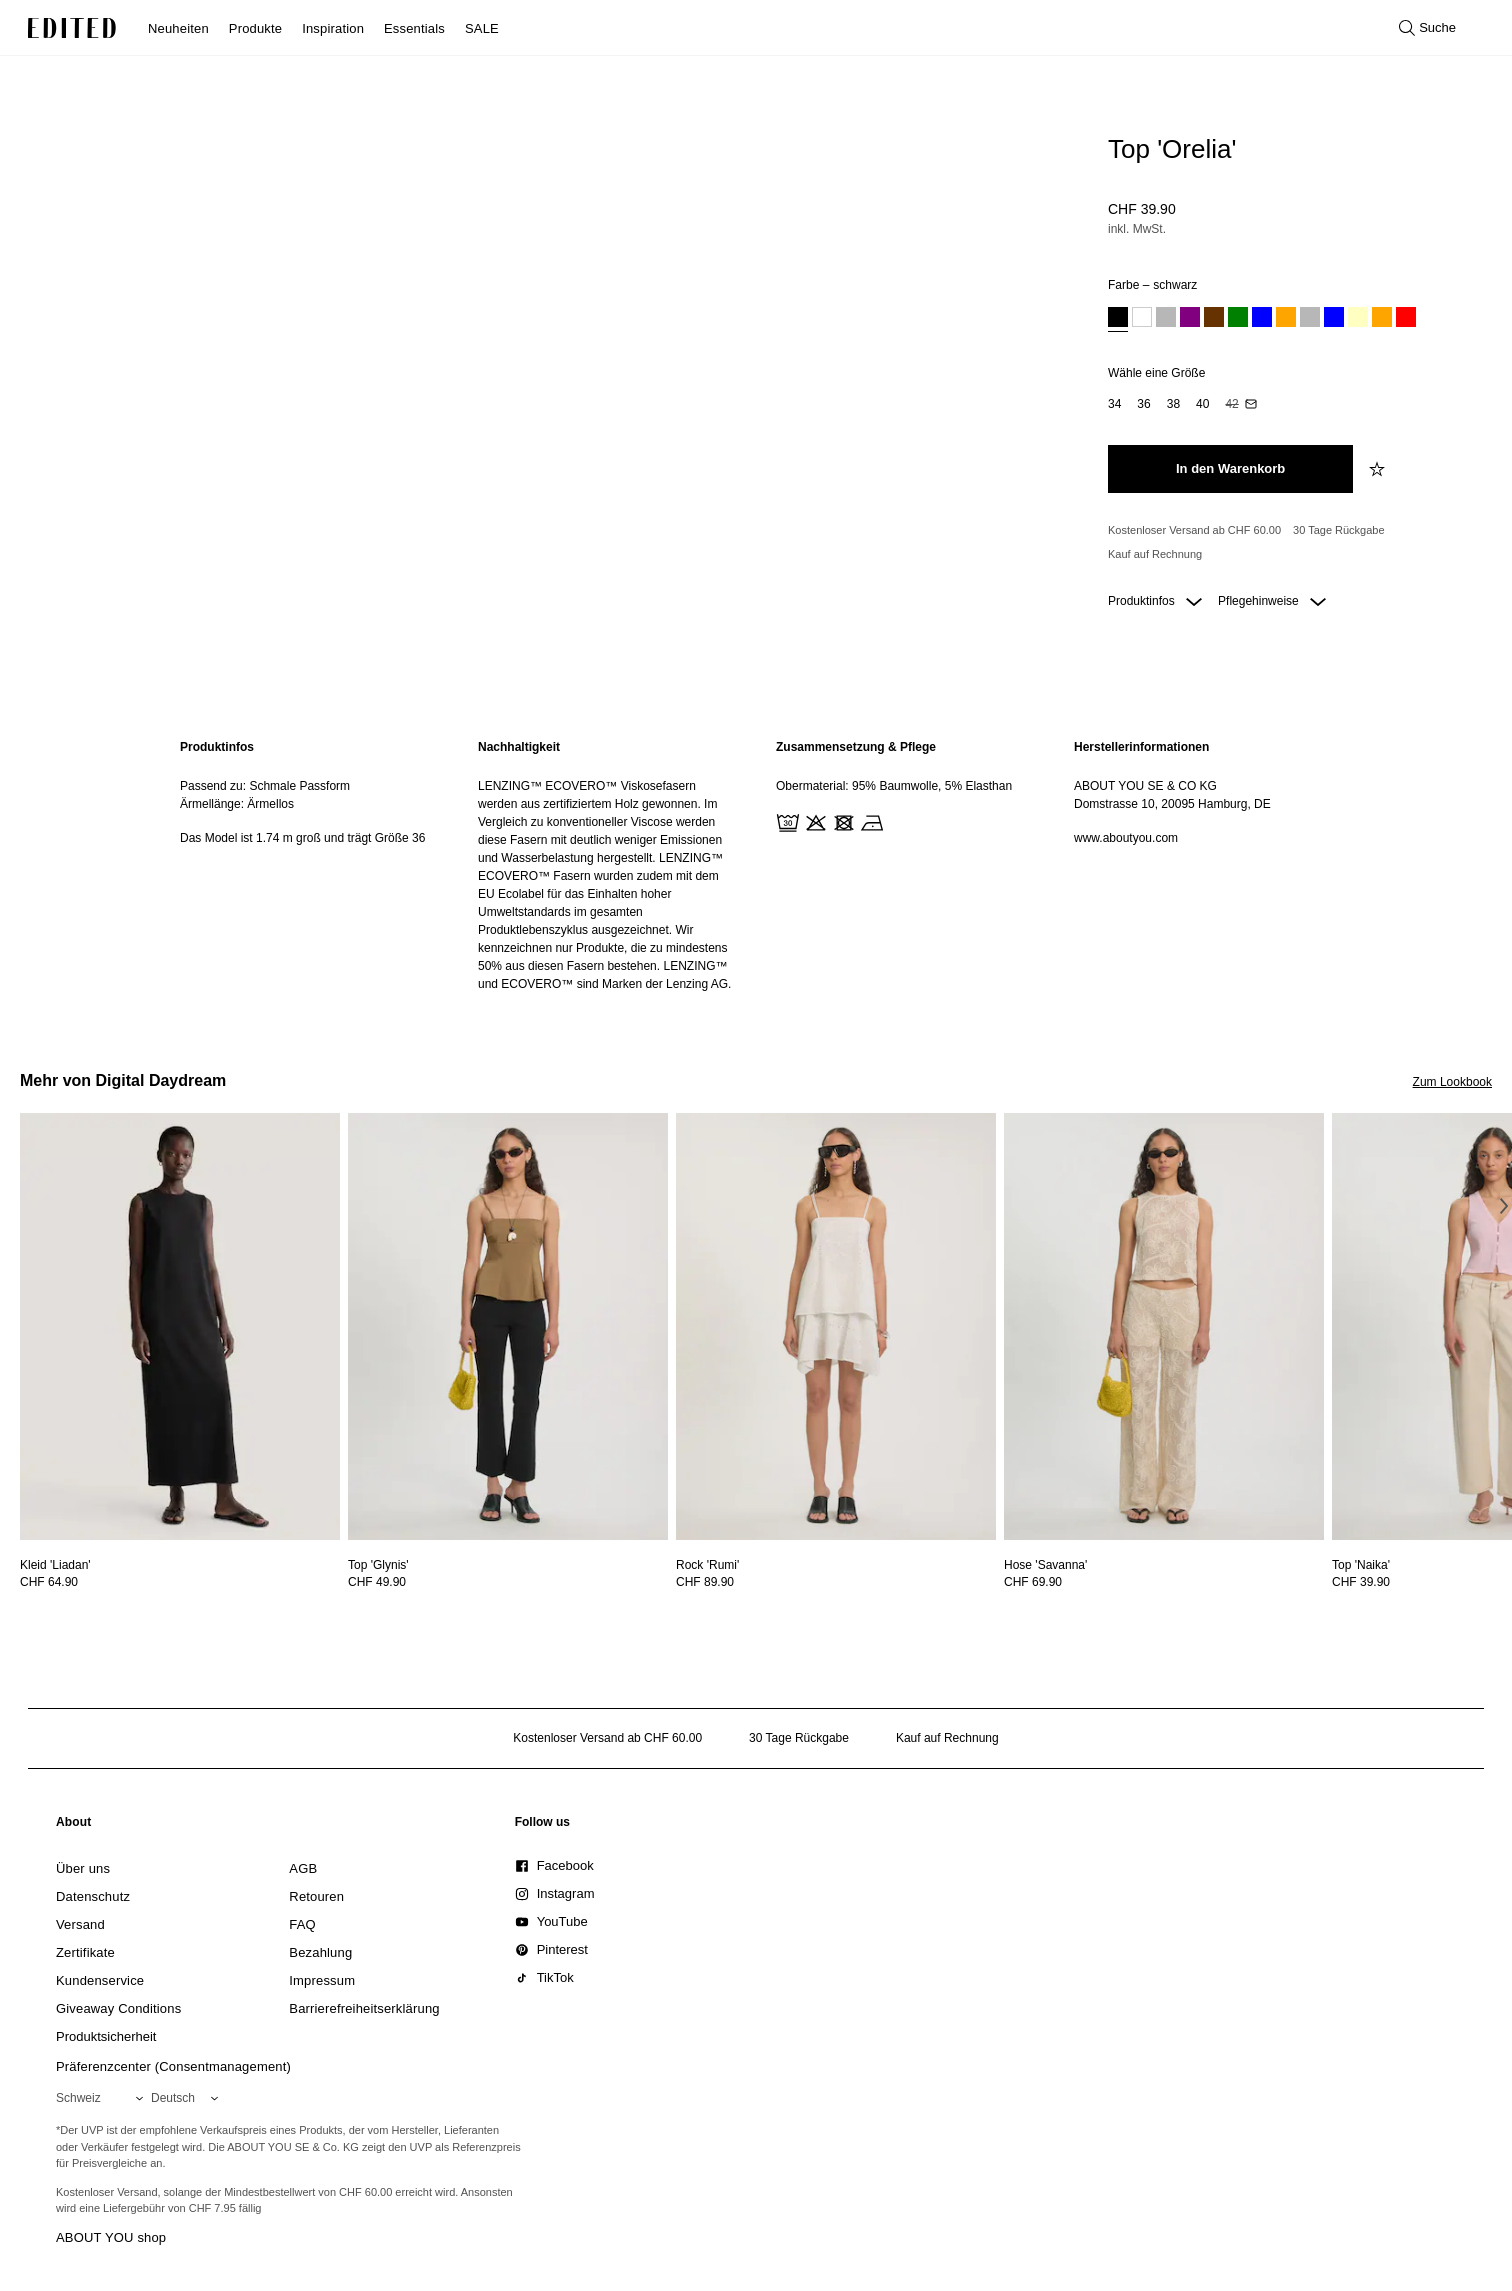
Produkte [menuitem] (255, 28)
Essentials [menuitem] (414, 28)
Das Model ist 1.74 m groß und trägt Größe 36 (302, 838)
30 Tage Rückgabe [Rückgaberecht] (1339, 530)
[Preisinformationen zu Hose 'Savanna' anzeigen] (1164, 1582)
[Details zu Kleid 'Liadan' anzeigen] (180, 1326)
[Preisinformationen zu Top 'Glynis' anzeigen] (508, 1582)
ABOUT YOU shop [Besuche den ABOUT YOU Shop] (111, 2237)
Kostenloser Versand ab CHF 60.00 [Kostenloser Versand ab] (1194, 530)
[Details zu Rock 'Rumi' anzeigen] (836, 1326)
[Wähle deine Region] (103, 2098)
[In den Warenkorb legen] (1230, 469)
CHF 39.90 (1142, 209)
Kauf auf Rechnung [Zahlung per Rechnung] (1155, 554)
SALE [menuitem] (482, 28)
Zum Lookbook (1452, 1082)
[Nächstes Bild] (1504, 1205)
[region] (309, 865)
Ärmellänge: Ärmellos (237, 804)
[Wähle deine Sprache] (188, 2098)
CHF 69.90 (1033, 1582)
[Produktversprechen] (1292, 542)
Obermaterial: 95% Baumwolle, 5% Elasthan (894, 786)
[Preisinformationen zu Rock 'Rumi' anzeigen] (836, 1582)
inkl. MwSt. (1137, 229)
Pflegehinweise (1272, 601)
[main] (756, 865)
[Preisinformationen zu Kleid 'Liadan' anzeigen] (180, 1582)
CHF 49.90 (377, 1582)
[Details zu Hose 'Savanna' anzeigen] (1164, 1326)
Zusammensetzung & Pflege (856, 747)
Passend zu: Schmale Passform (265, 786)
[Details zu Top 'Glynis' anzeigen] (508, 1326)
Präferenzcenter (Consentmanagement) (173, 2066)
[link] (74, 1826)
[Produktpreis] (1292, 221)
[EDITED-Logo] (72, 28)
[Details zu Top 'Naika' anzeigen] (1361, 1565)
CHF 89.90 (705, 1582)
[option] (1118, 319)
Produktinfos (1155, 601)
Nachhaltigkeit (519, 747)
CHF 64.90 (49, 1582)
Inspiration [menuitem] (333, 28)
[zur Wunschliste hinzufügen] (1379, 469)
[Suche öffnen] (1427, 28)
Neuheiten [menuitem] (178, 28)
